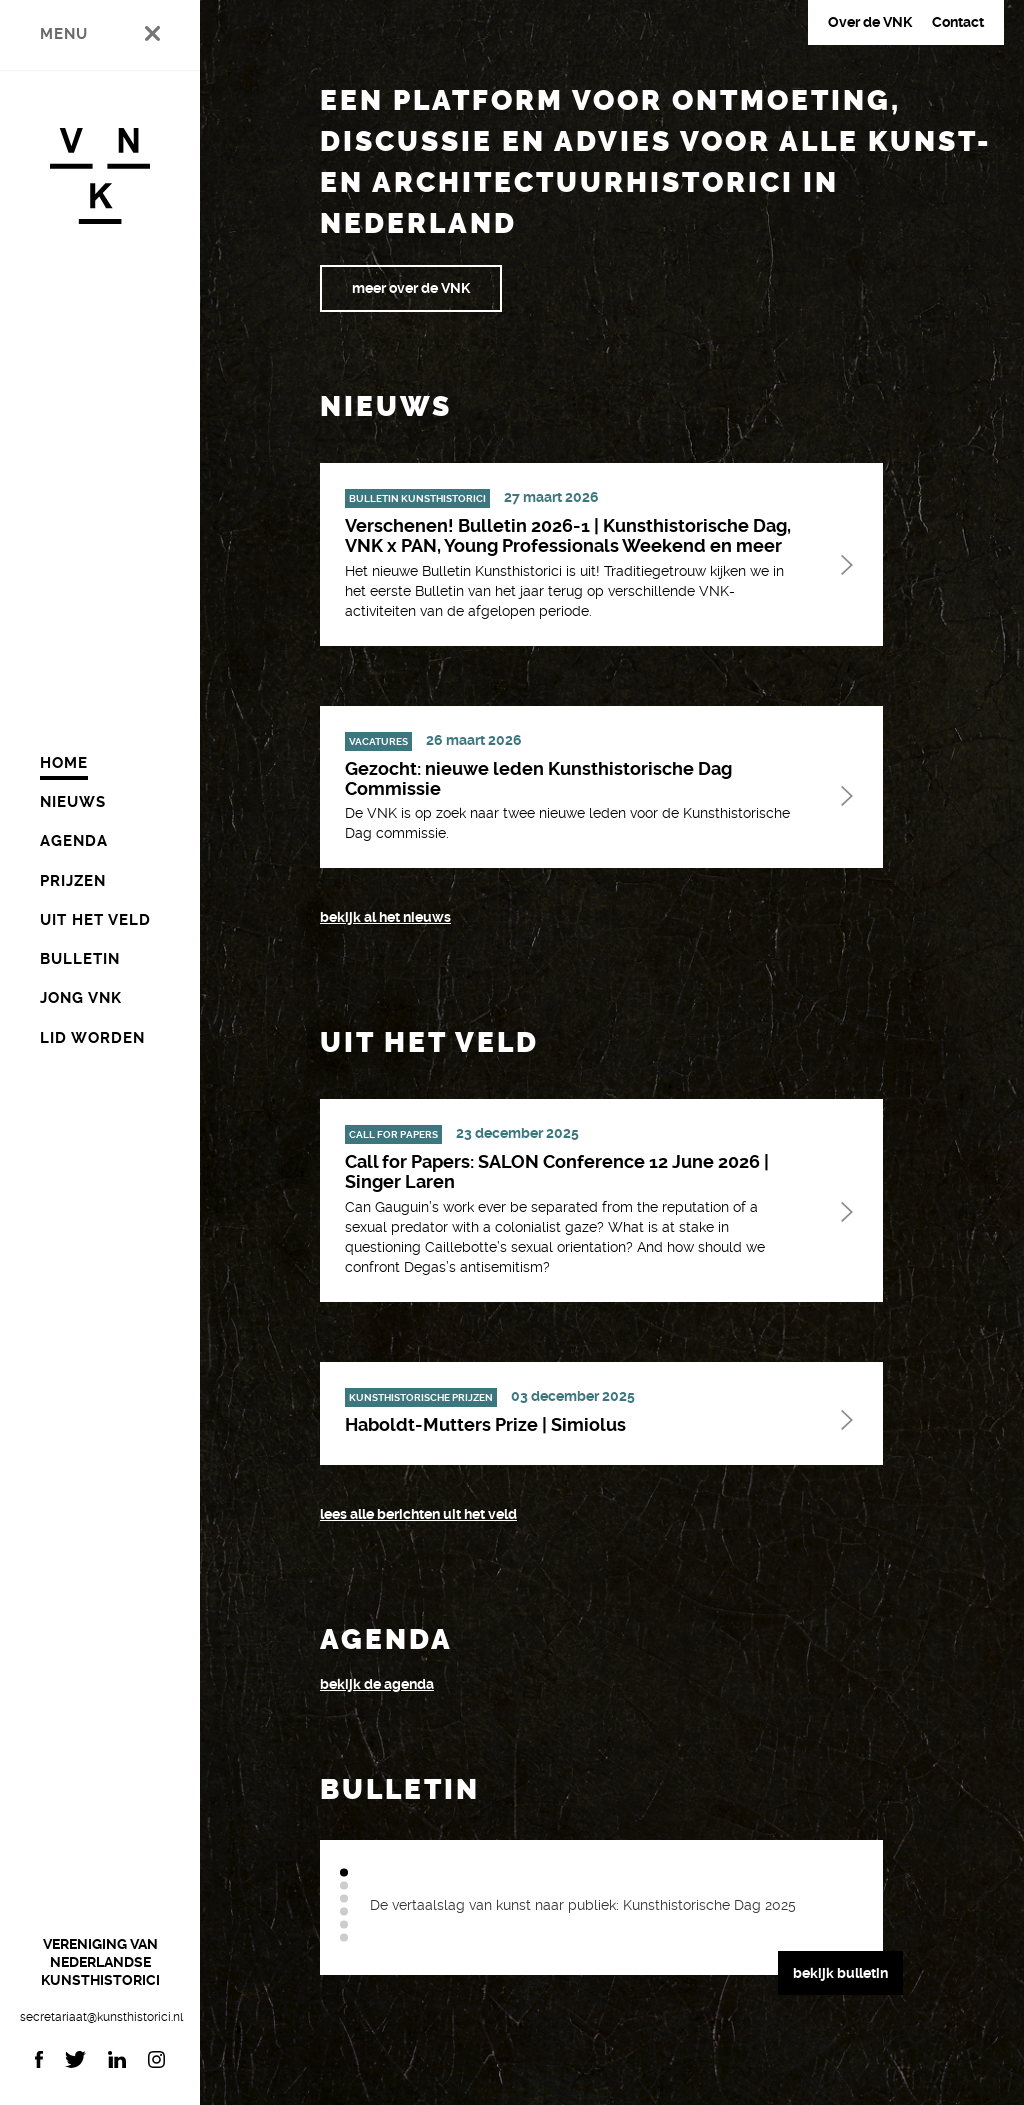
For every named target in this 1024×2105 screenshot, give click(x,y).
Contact (958, 22)
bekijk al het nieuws (385, 917)
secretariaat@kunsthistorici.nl (100, 2017)
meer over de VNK (411, 288)
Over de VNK (870, 22)
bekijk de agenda (377, 1684)
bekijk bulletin (840, 1973)
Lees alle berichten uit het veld (418, 1514)
